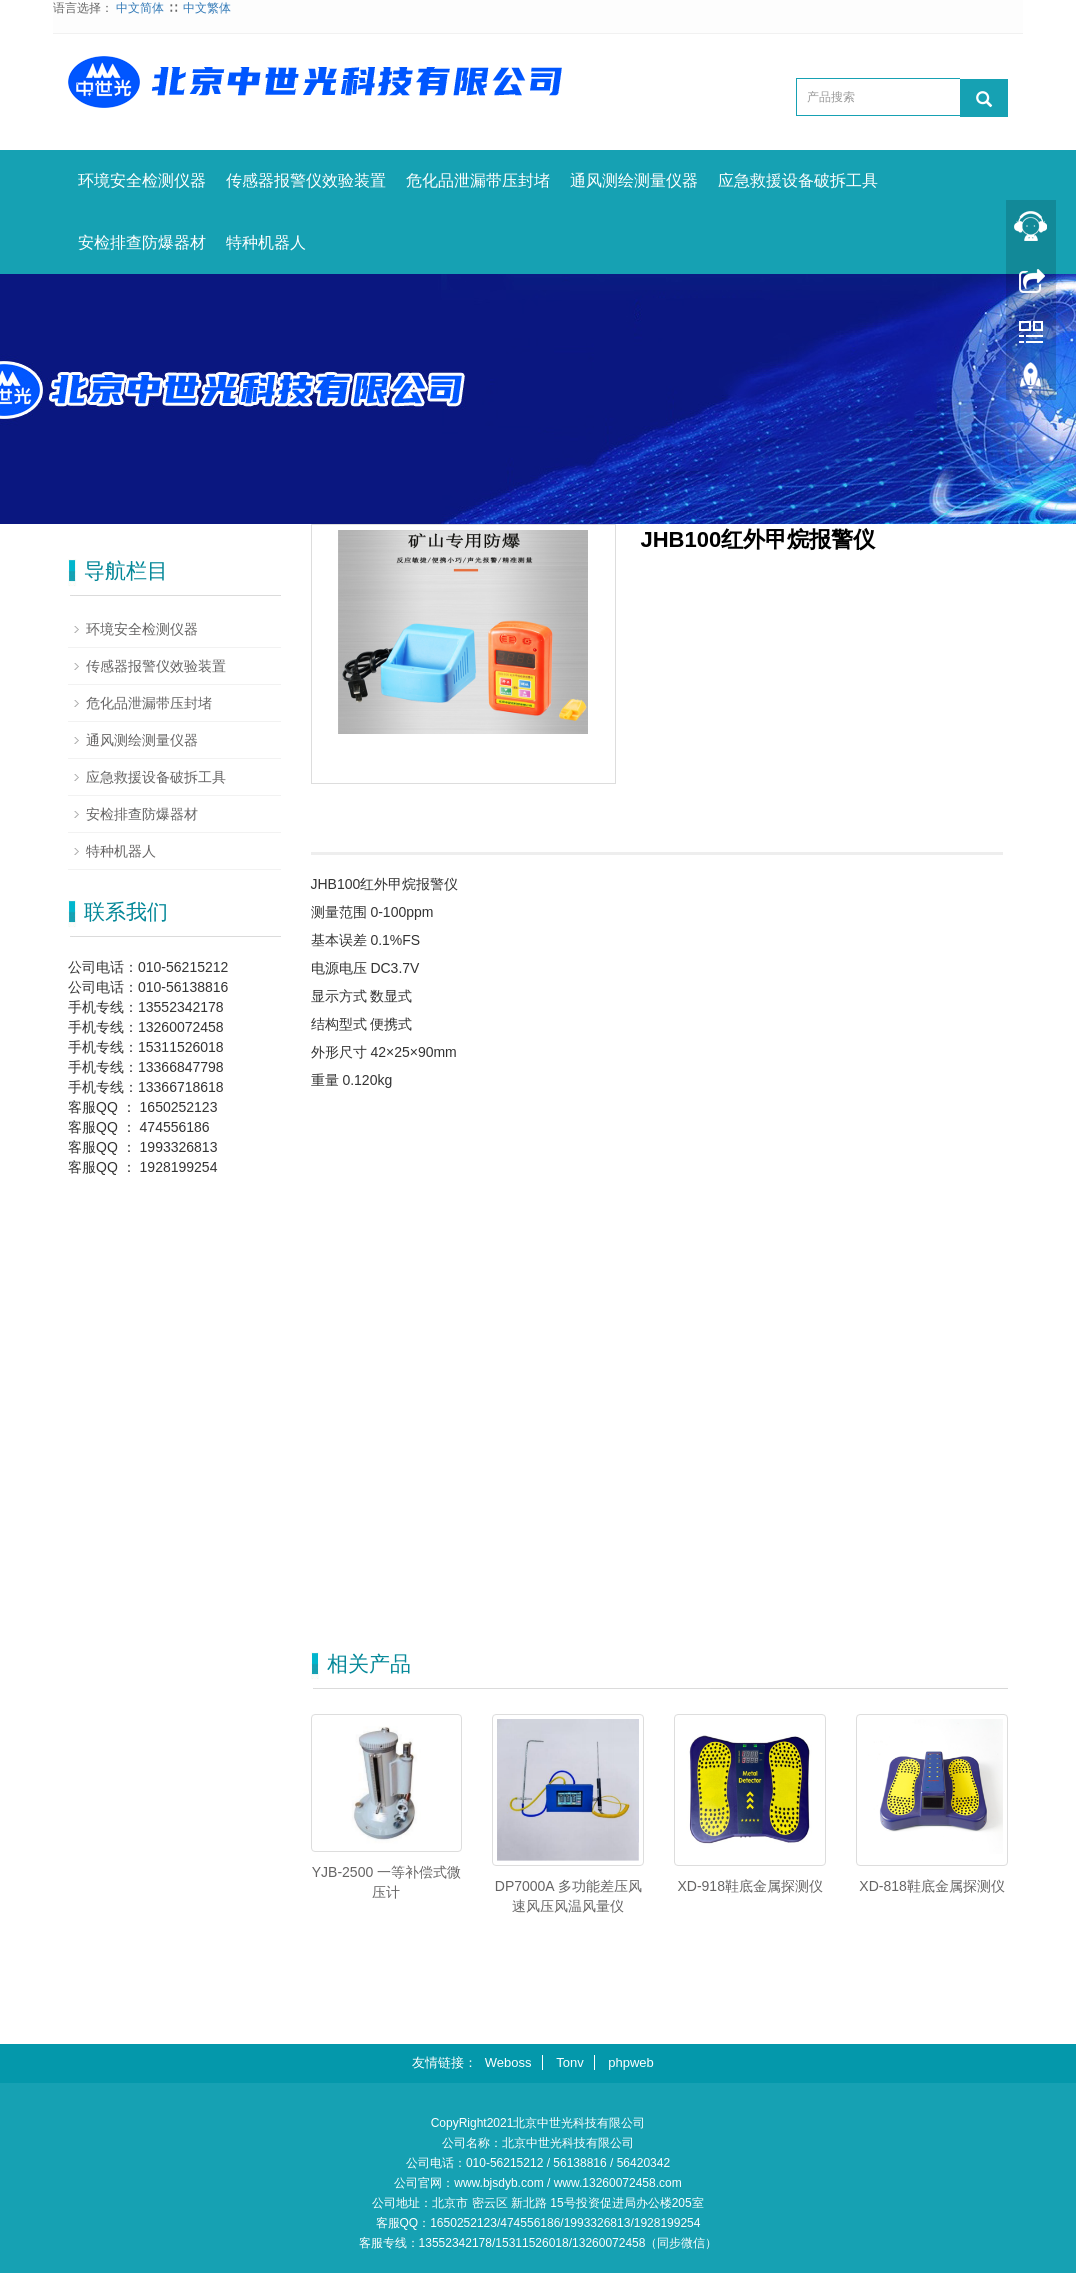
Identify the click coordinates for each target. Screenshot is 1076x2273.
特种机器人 (266, 242)
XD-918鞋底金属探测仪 (749, 1886)
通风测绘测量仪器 (634, 180)
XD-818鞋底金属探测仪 (931, 1886)
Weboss (508, 2062)
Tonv (569, 2062)
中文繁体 (207, 8)
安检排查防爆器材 (142, 242)
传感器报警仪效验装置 (306, 180)
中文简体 (140, 8)
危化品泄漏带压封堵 (478, 180)
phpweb (631, 2062)
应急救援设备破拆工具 (798, 180)
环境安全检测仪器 (142, 180)
